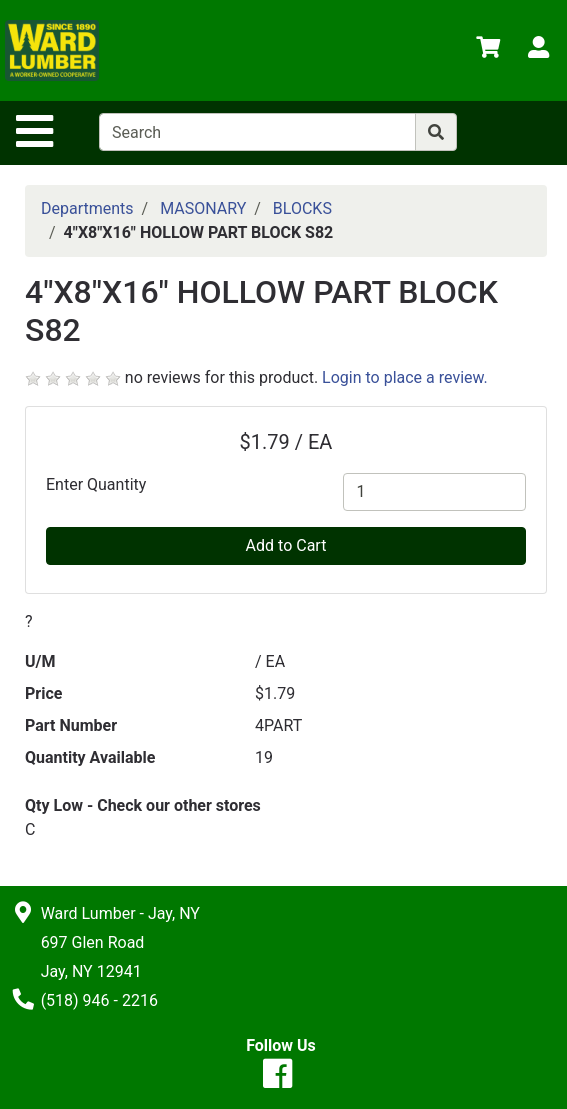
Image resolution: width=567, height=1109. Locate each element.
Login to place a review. (405, 377)
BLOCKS (302, 208)
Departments (87, 208)
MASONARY (203, 208)
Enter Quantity (96, 484)
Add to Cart (286, 545)
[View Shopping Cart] (488, 50)
